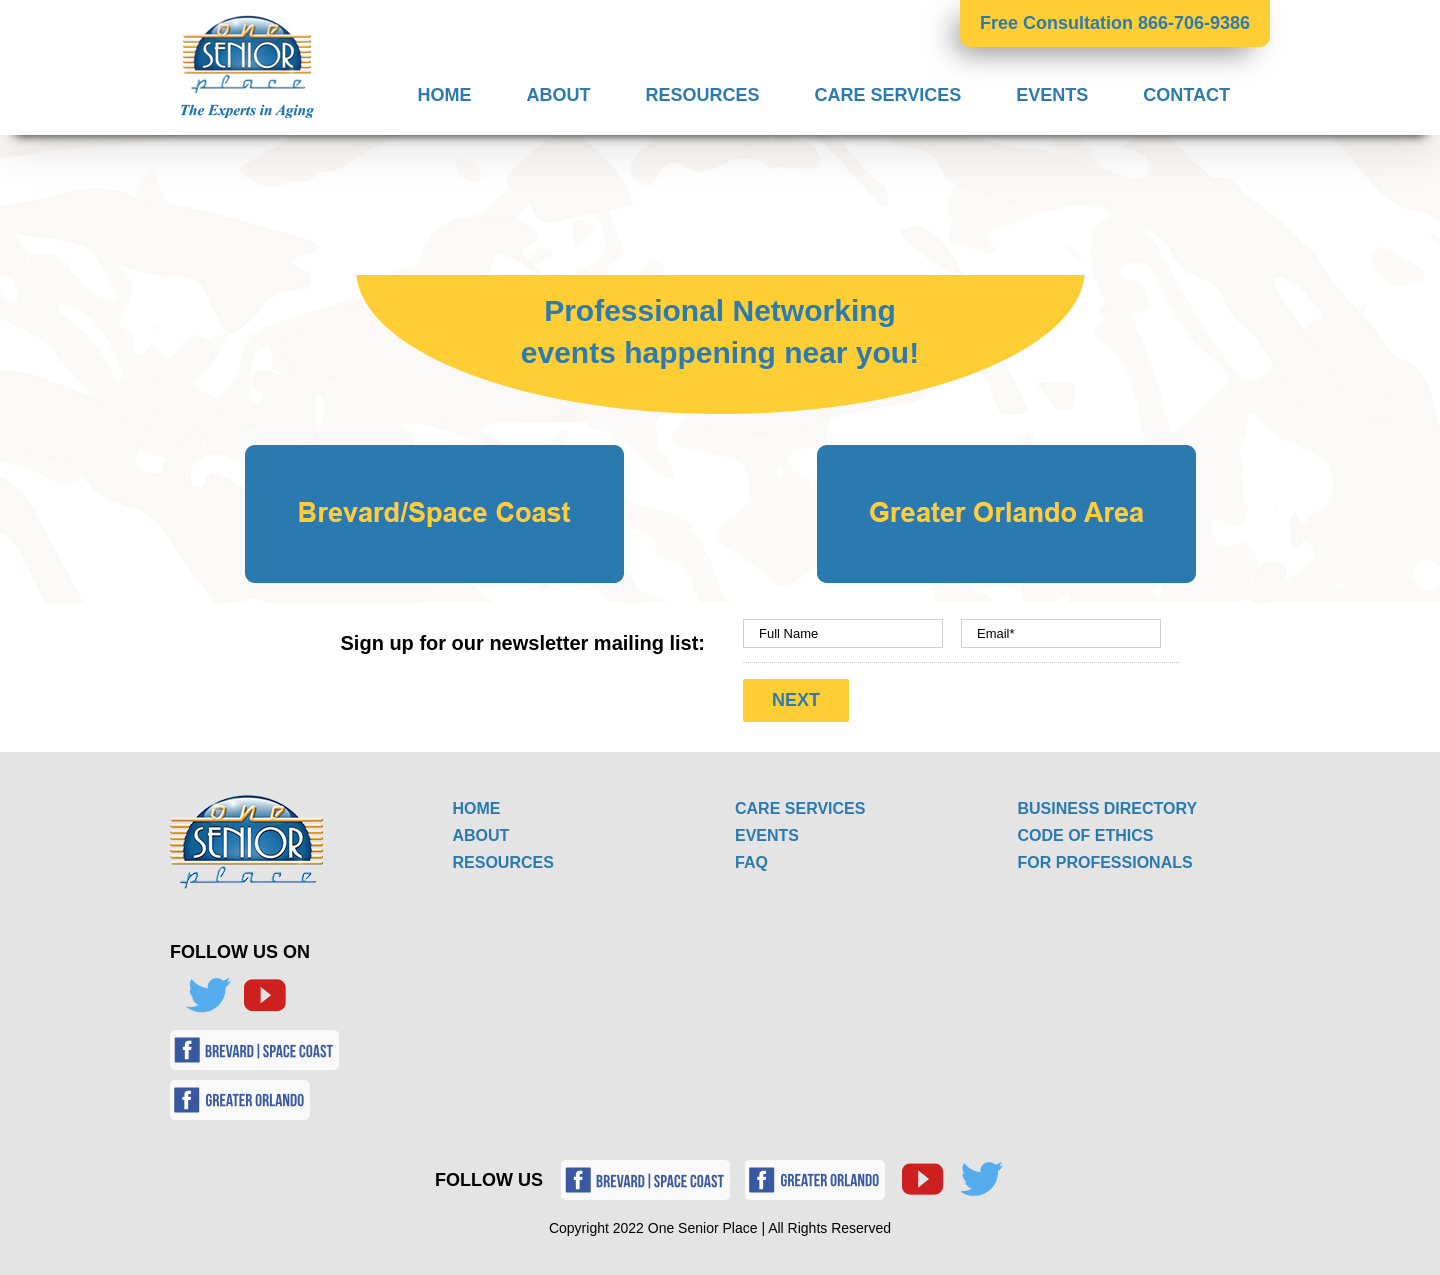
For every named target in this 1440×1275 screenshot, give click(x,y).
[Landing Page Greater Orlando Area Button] (1006, 454)
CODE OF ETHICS (1086, 835)
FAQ (751, 862)
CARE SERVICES (800, 808)
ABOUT (481, 835)
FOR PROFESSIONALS (1105, 862)
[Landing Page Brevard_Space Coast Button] (434, 454)
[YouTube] (264, 996)
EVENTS (767, 835)
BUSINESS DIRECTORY (1108, 808)
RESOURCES (503, 862)
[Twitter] (208, 996)
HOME (477, 808)
